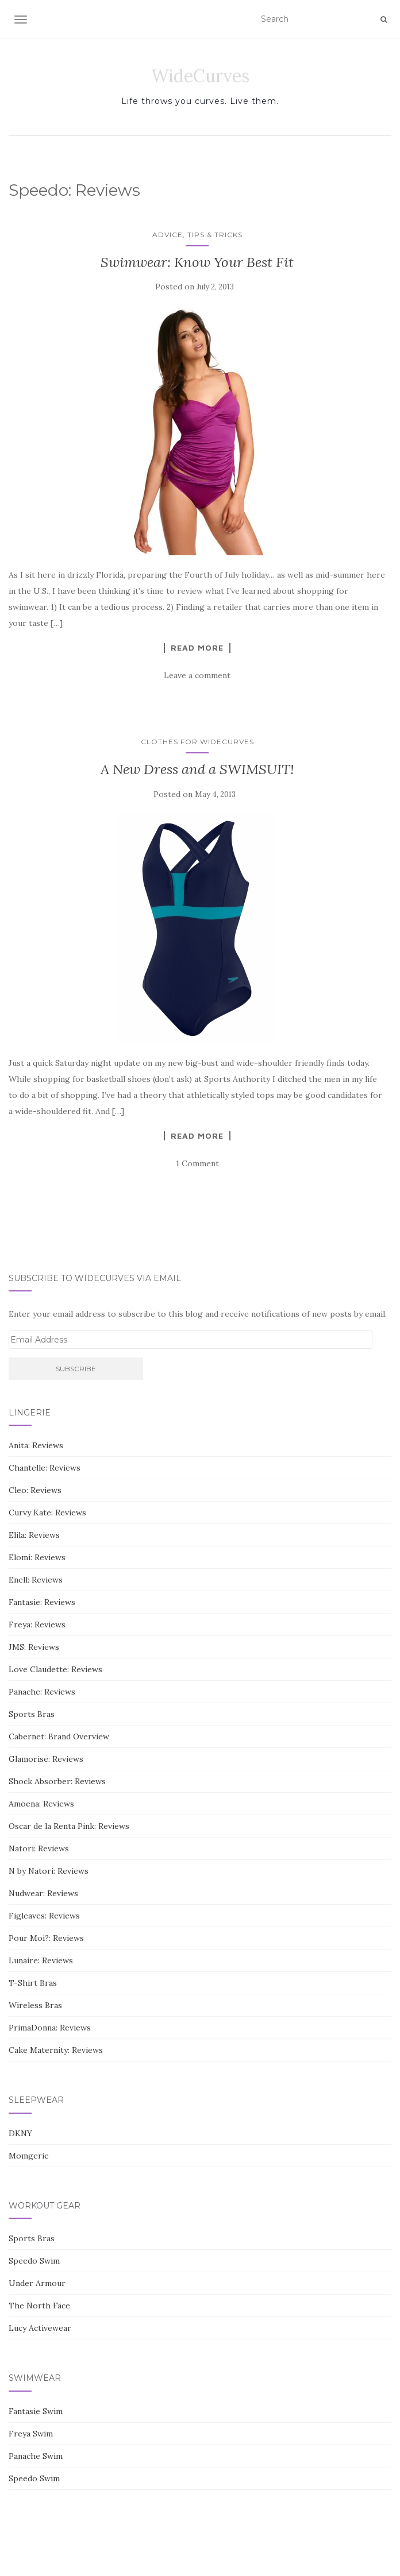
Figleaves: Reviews (44, 1915)
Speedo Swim (34, 2261)
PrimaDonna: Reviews (50, 2027)
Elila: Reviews (34, 1535)
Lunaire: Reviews (41, 1960)
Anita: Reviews (36, 1445)
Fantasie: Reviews (42, 1602)
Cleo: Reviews (35, 1490)
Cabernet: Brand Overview (59, 1736)
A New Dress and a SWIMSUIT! (197, 769)
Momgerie (29, 2155)
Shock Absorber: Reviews (57, 1781)
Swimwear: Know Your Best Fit (197, 262)
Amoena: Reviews (41, 1803)
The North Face (39, 2305)
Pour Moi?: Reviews (46, 1938)
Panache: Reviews (42, 1692)
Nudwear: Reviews (43, 1893)
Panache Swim (36, 2456)
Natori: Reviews (39, 1848)
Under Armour (37, 2283)
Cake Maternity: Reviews (56, 2050)
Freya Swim (31, 2433)
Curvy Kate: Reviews (47, 1512)
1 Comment (197, 1163)
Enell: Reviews (36, 1580)
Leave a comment (197, 675)
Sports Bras (32, 1714)
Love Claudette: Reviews (55, 1669)
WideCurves (200, 75)
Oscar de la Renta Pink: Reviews (69, 1826)
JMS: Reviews (34, 1647)
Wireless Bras (35, 2005)
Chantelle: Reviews (44, 1468)
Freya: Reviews (37, 1624)
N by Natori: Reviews (49, 1871)
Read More (197, 647)
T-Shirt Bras (33, 1983)
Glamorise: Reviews (46, 1759)
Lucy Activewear (40, 2328)
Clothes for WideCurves (197, 741)
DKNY (20, 2133)
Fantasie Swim (36, 2411)
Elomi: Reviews (37, 1557)
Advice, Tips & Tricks (197, 234)
